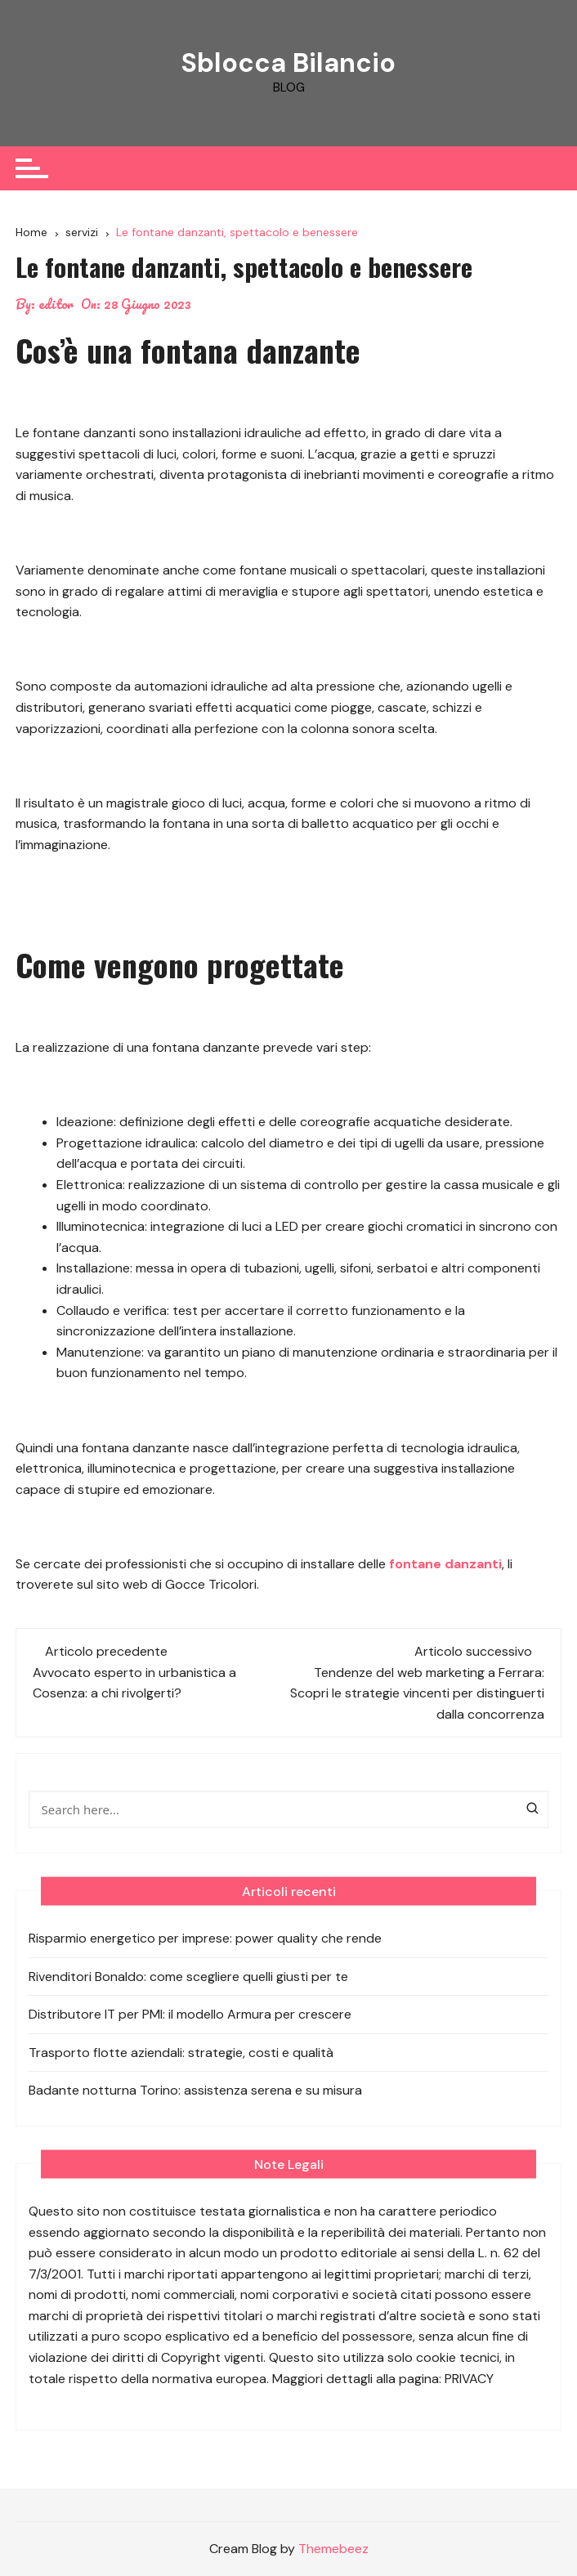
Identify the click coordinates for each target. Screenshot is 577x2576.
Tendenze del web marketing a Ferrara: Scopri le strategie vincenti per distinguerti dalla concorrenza (417, 1693)
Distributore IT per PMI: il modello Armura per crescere (190, 2014)
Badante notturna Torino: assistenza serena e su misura (195, 2090)
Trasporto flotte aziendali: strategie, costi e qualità (181, 2052)
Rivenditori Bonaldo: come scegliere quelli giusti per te (188, 1976)
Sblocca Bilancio (288, 63)
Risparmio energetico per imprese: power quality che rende (205, 1938)
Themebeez (333, 2548)
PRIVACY (469, 2378)
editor (56, 304)
